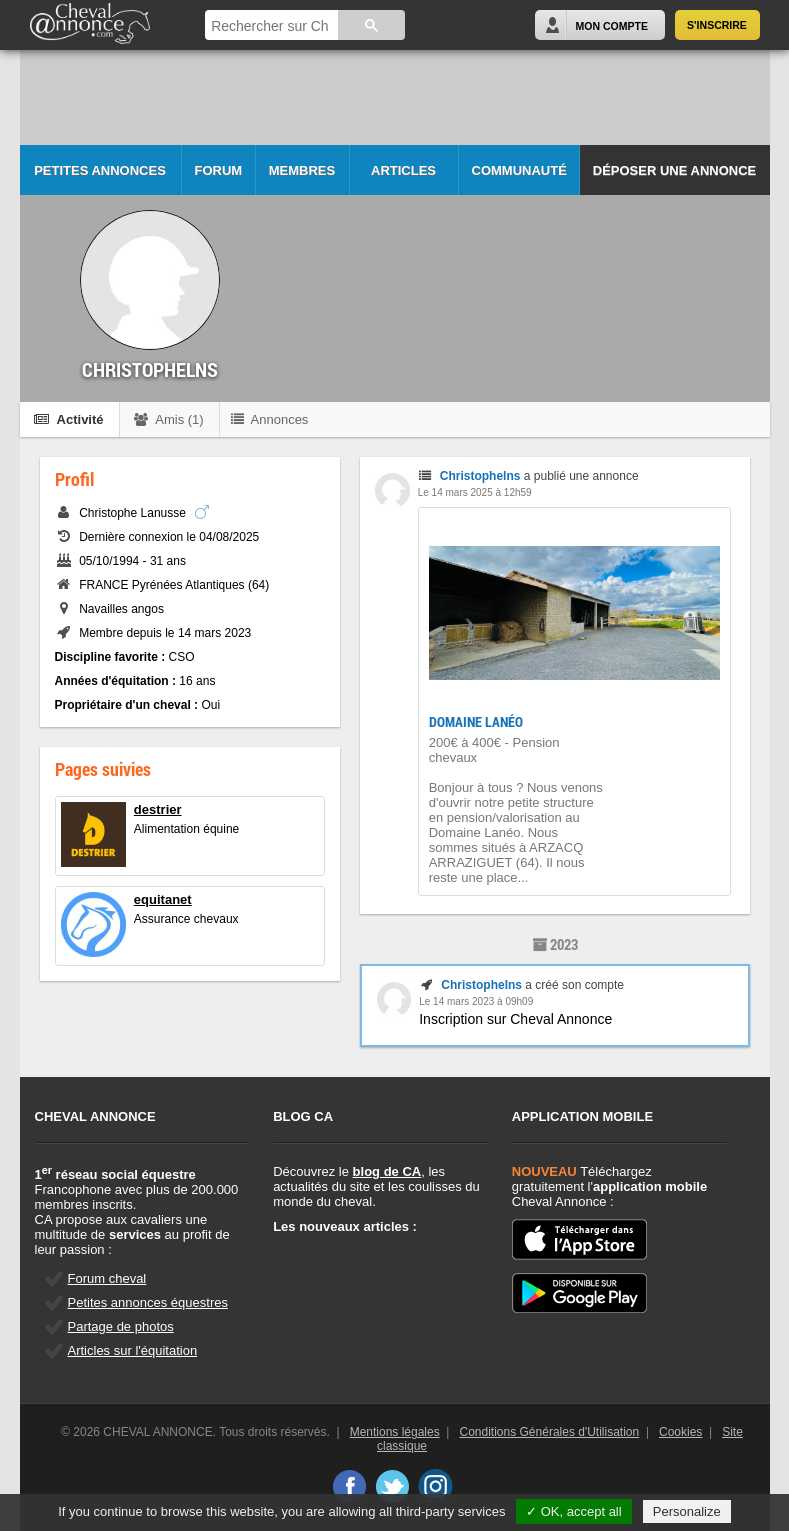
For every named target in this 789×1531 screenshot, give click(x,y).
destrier (158, 809)
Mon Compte (612, 26)
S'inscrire (717, 25)
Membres (302, 170)
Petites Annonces (100, 170)
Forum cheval (107, 1278)
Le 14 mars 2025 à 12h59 (475, 492)
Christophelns (480, 476)
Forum (219, 170)
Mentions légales (395, 1432)
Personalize (687, 1511)
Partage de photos (121, 1326)
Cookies (680, 1432)
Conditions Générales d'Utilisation (550, 1432)
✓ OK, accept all (574, 1511)
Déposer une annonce (674, 170)
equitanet (163, 899)
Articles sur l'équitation (133, 1350)
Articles (403, 170)
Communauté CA (519, 179)
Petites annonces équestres (148, 1302)
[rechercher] (269, 26)
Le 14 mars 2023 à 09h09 (476, 1001)
